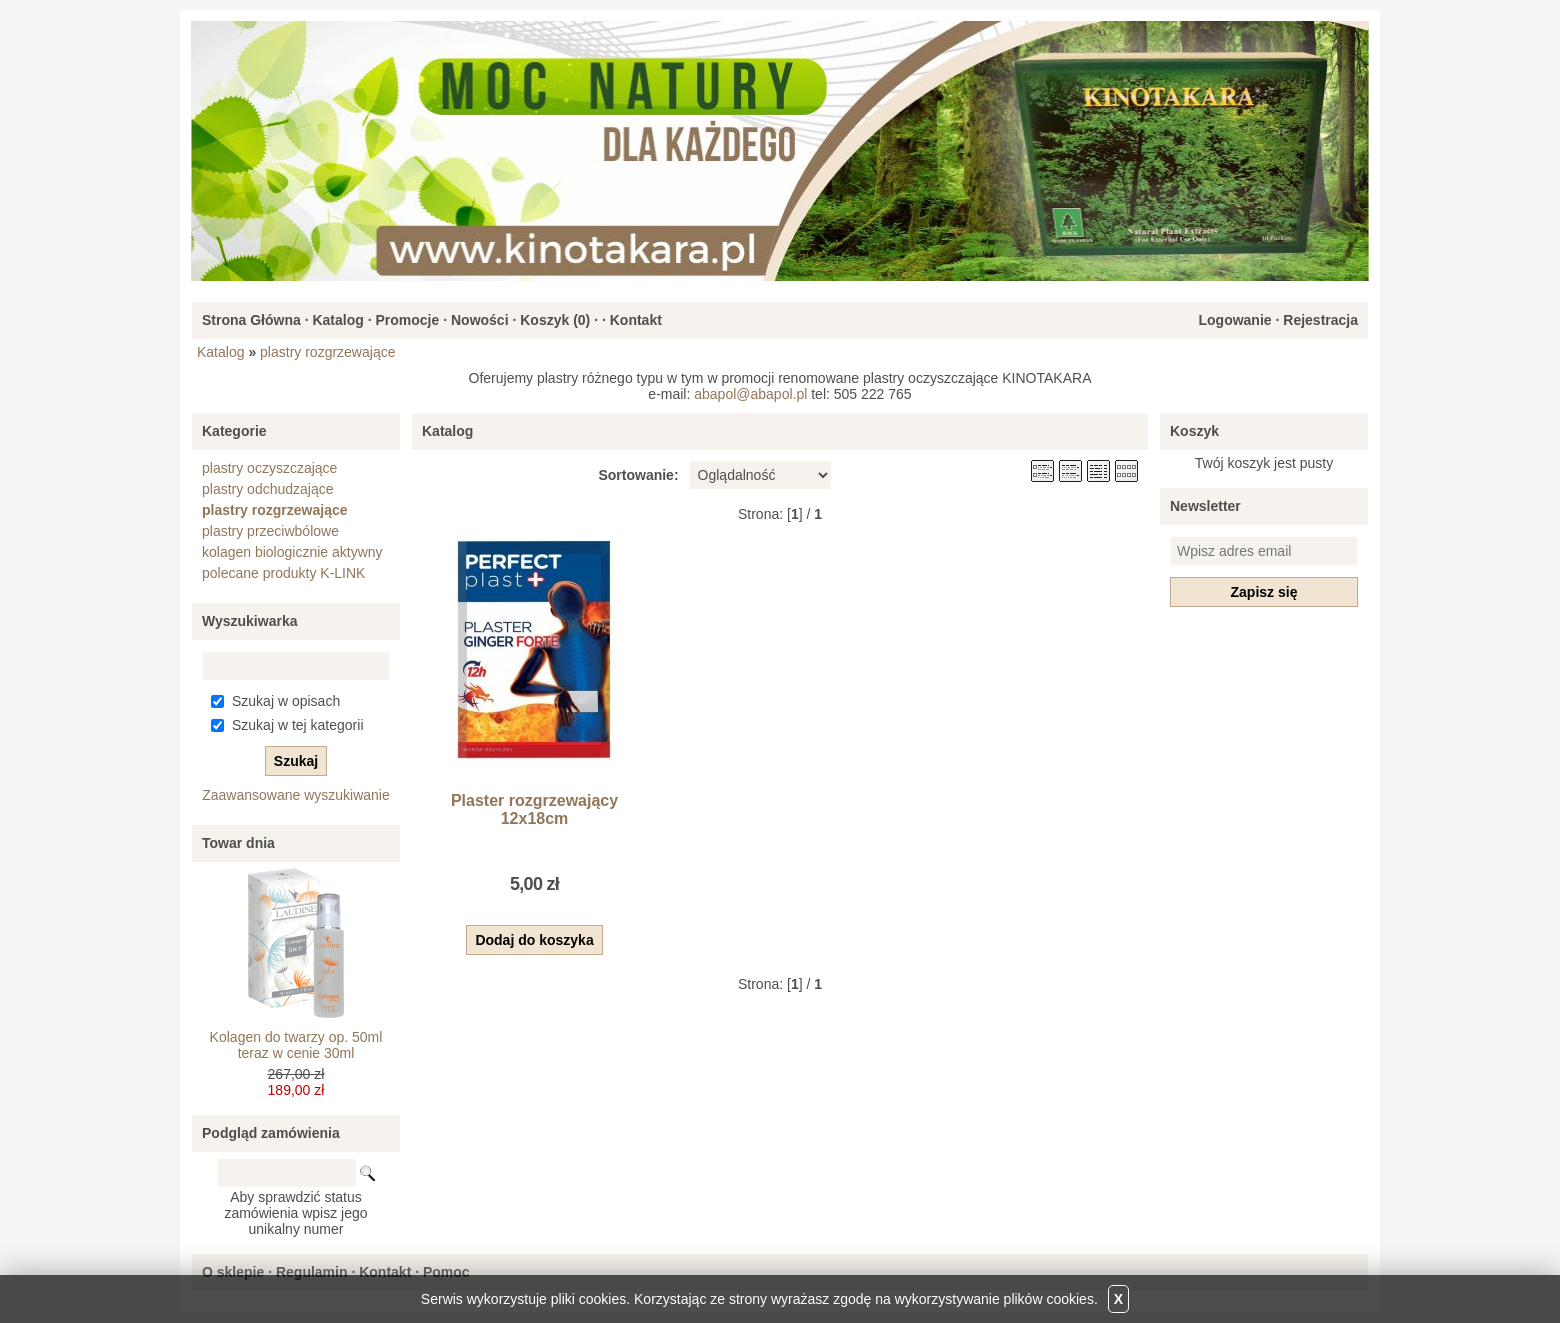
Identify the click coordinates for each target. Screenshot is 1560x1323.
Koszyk (1194, 431)
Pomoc (446, 1272)
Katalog (337, 320)
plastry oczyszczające (269, 468)
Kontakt (636, 320)
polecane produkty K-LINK (283, 573)
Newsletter (1205, 506)
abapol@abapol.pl (750, 394)
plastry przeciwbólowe (270, 531)
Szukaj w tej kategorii (298, 725)
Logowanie (1234, 320)
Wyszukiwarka (249, 621)
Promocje (407, 320)
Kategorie (234, 431)
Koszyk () (555, 320)
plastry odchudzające (268, 489)
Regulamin (312, 1272)
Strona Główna (251, 320)
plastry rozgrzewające (327, 352)
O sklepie (233, 1272)
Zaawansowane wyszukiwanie (296, 795)
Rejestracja (1320, 320)
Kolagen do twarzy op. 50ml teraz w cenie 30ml (296, 1045)
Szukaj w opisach (286, 701)
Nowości (480, 320)
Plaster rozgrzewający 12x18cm (534, 809)
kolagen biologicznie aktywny (292, 552)
